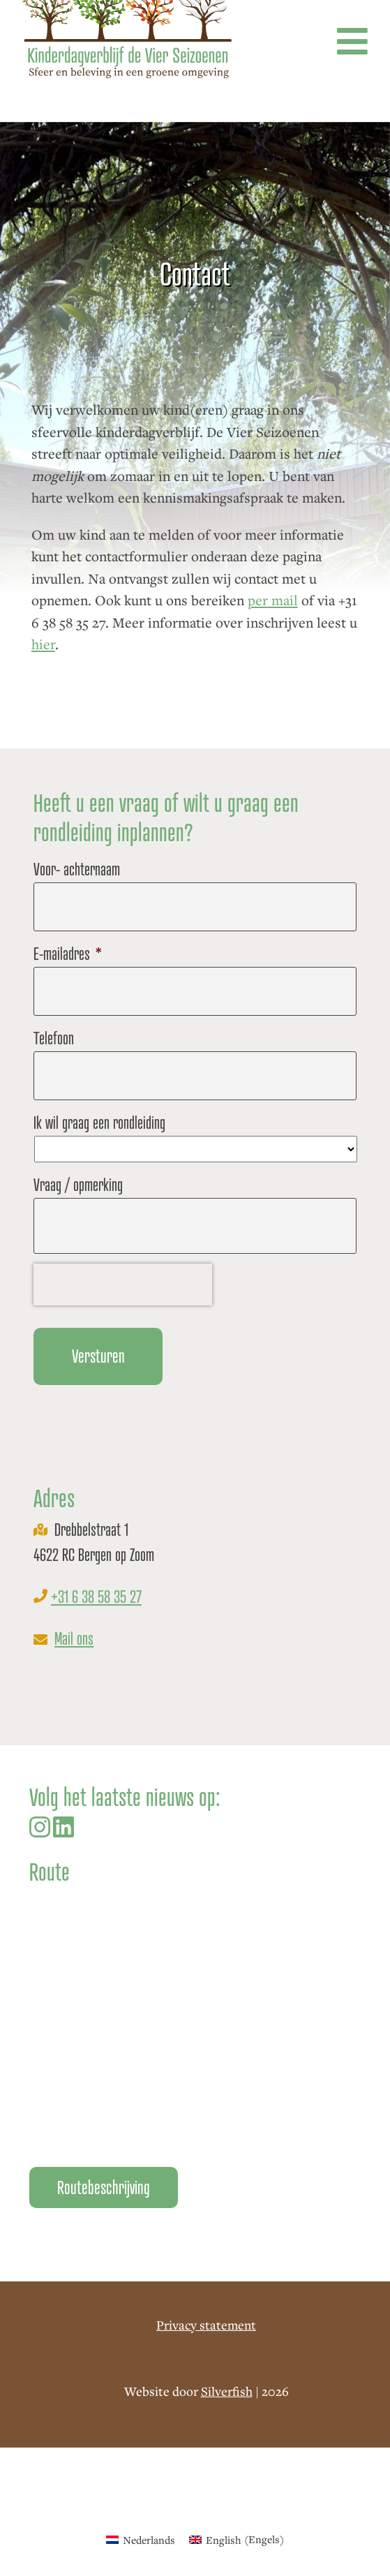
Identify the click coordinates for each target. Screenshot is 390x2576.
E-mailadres (67, 954)
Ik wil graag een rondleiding (99, 1123)
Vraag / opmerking (78, 1185)
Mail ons (73, 1639)
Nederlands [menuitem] (149, 2540)
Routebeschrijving (103, 2187)
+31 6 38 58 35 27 (96, 1597)
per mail (273, 600)
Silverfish (227, 2391)
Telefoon (53, 1038)
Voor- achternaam (76, 869)
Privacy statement (206, 2324)
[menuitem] (140, 2539)
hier (43, 644)
